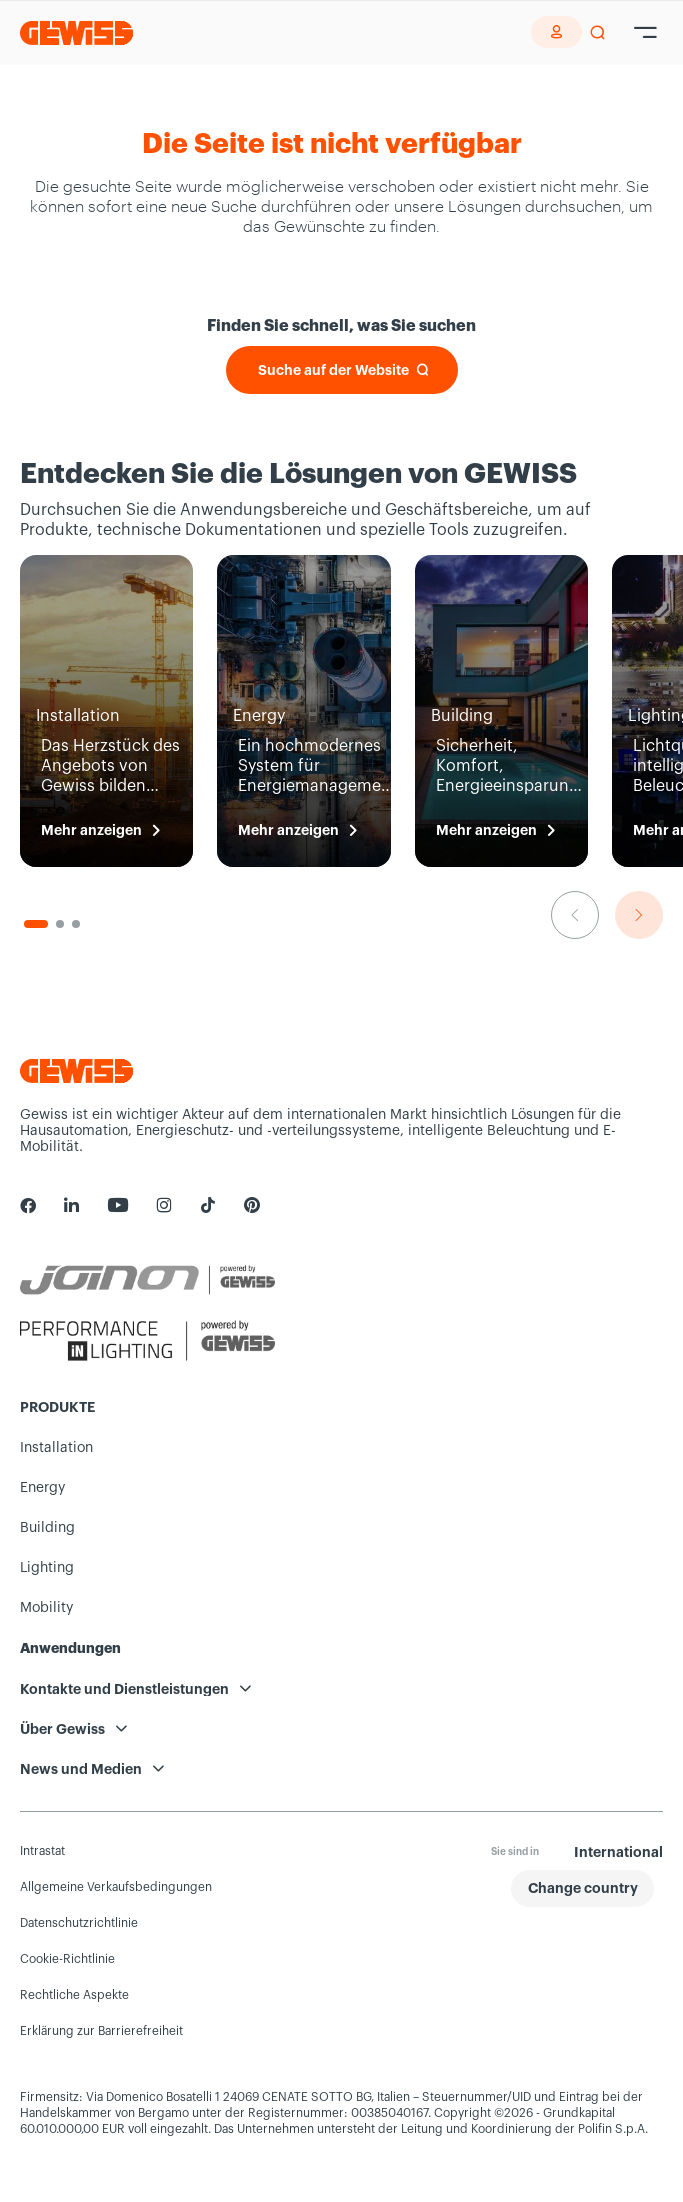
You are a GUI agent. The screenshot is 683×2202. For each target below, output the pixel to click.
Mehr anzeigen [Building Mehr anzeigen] (486, 830)
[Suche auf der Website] (342, 370)
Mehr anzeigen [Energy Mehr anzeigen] (288, 830)
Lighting (47, 1568)
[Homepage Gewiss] (76, 32)
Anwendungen (70, 1648)
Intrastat (42, 1851)
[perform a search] (597, 33)
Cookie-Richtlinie (67, 1959)
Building (47, 1528)
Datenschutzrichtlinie (79, 1923)
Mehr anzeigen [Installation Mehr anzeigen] (91, 830)
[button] (582, 1888)
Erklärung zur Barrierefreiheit (101, 2031)
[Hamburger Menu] (645, 33)
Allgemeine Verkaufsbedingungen (116, 1887)
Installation (56, 1448)
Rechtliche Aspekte (74, 1995)
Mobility (46, 1608)
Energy (42, 1488)
